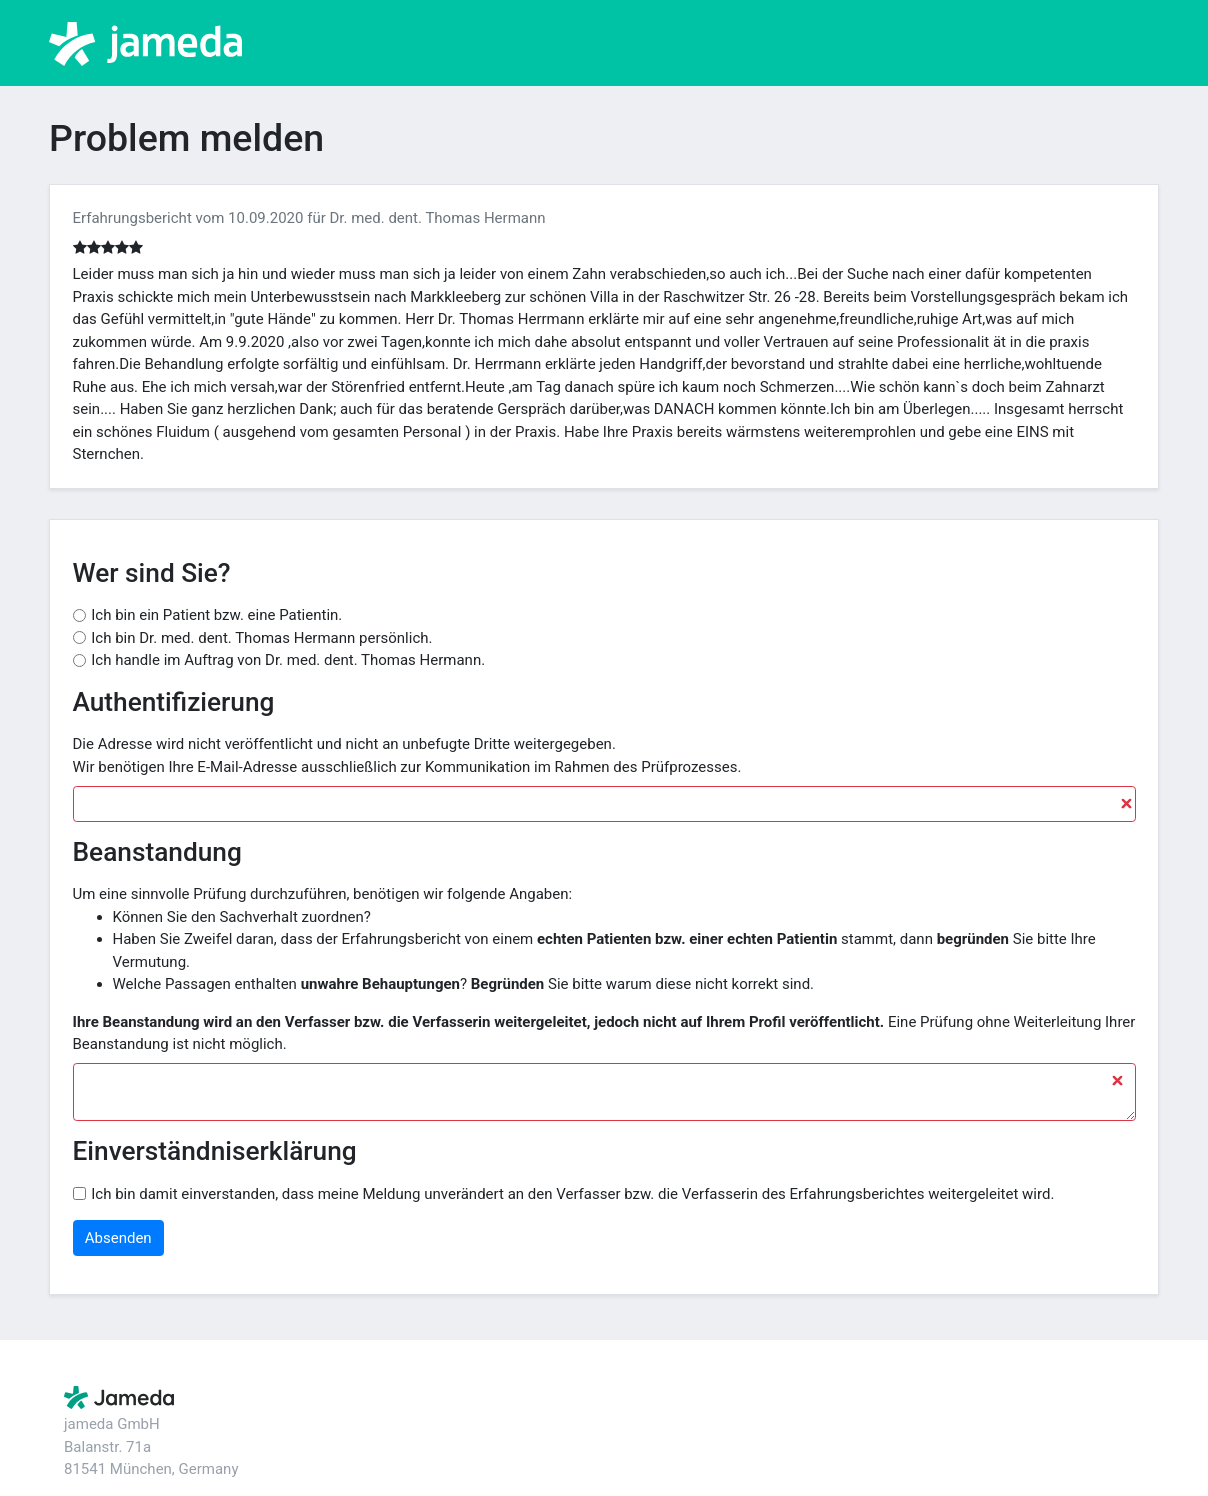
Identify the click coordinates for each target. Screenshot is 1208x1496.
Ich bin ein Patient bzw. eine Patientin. (216, 615)
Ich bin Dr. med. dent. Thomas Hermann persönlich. (261, 638)
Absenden (118, 1238)
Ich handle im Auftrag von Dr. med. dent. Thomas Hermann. (288, 660)
